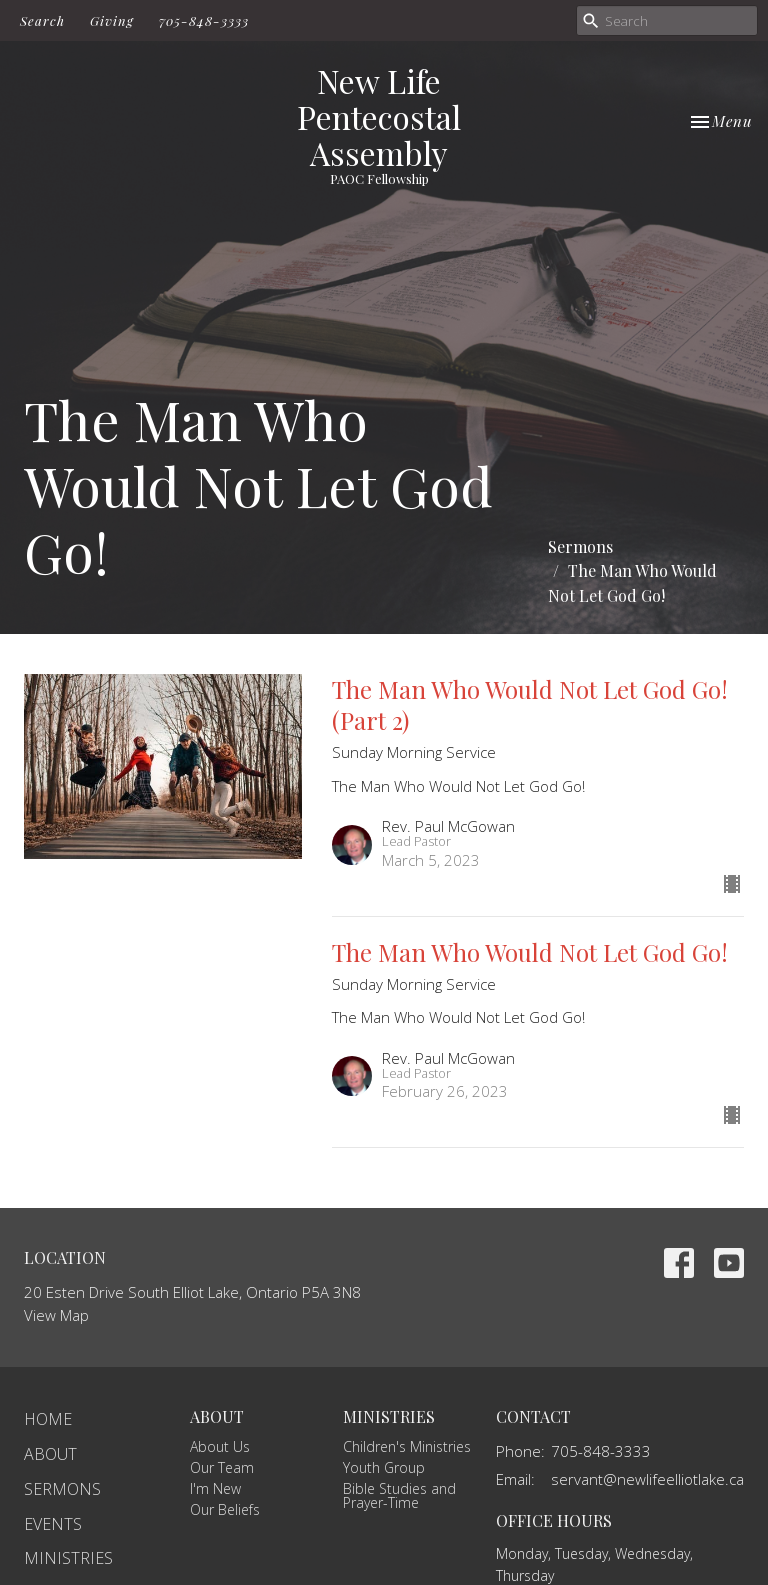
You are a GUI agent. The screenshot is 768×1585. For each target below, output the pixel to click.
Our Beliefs (225, 1509)
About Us (220, 1446)
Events (53, 1524)
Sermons (580, 546)
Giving (112, 20)
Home (48, 1419)
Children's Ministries (407, 1446)
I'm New (215, 1488)
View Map (56, 1315)
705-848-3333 (204, 20)
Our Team (222, 1467)
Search (42, 20)
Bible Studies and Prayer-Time (399, 1495)
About (50, 1454)
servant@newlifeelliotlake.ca (647, 1479)
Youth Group (384, 1467)
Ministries (68, 1558)
